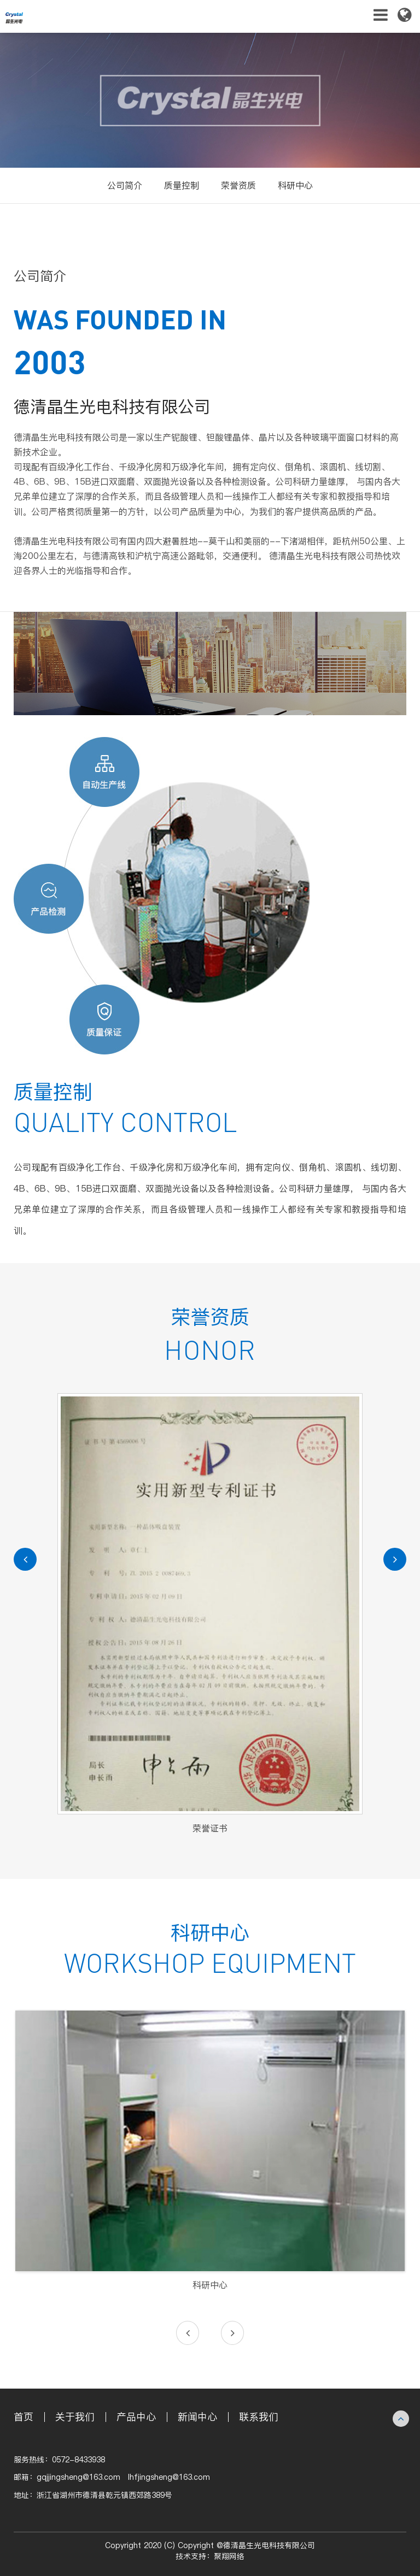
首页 (23, 2417)
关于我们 (75, 2417)
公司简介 (124, 185)
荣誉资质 (238, 185)
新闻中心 (197, 2417)
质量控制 (181, 185)
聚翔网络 (229, 2556)
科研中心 (295, 185)
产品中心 (136, 2417)
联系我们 (258, 2417)
